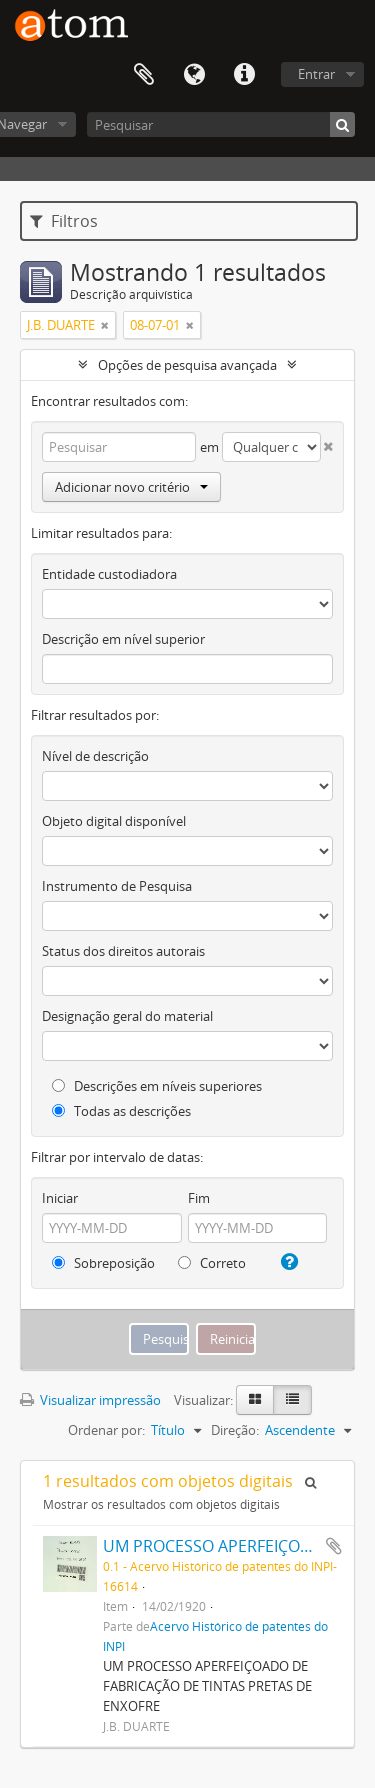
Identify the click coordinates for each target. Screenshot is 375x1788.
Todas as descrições (121, 1111)
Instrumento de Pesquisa (117, 886)
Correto (212, 1263)
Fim (199, 1198)
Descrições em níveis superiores (157, 1086)
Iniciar (60, 1198)
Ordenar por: (106, 1430)
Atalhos (244, 75)
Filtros (64, 221)
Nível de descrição (95, 756)
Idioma (194, 75)
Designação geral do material (127, 1016)
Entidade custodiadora (109, 574)
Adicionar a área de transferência (334, 1546)
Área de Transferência (144, 75)
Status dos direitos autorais (123, 951)
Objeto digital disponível (114, 821)
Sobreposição (103, 1263)
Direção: (235, 1430)
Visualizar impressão (90, 1400)
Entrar (316, 74)
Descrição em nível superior (123, 639)
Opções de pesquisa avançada (187, 365)
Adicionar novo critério (131, 487)
